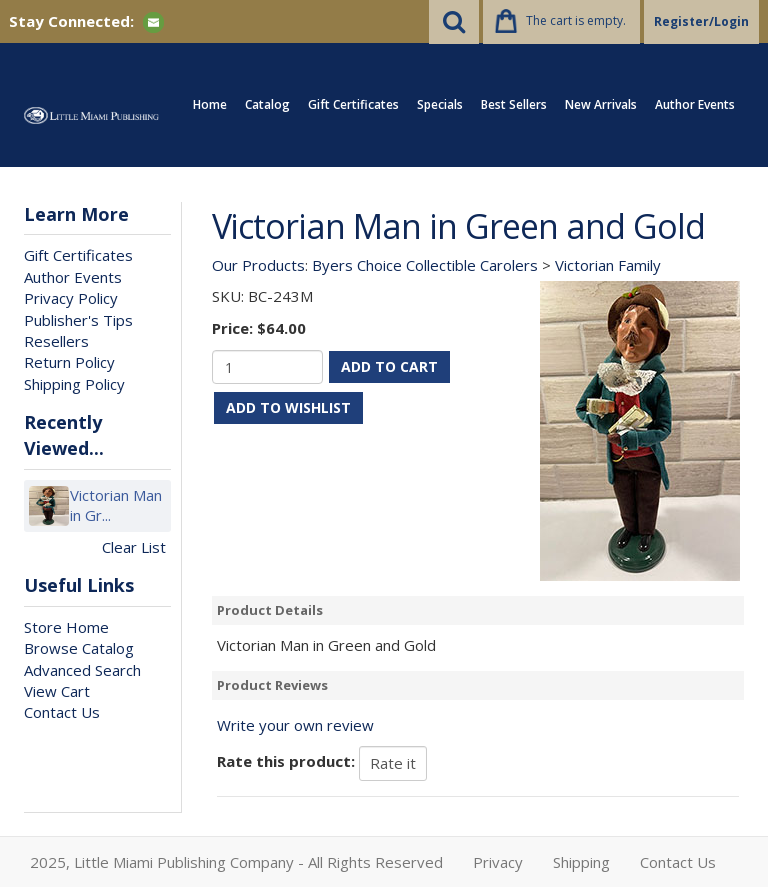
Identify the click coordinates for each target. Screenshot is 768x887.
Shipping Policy (74, 384)
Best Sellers (514, 104)
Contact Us (62, 712)
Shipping (581, 862)
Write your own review (295, 725)
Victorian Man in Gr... (116, 505)
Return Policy (69, 362)
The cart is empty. (576, 20)
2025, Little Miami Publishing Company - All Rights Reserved (236, 862)
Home (210, 104)
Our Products (258, 265)
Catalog (267, 104)
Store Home (66, 627)
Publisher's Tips (78, 320)
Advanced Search (82, 670)
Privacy (498, 862)
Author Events (695, 104)
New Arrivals (601, 104)
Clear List (134, 547)
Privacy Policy (71, 298)
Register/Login (701, 21)
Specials (440, 104)
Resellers (56, 341)
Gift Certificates (353, 104)
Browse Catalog (79, 648)
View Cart (57, 691)
